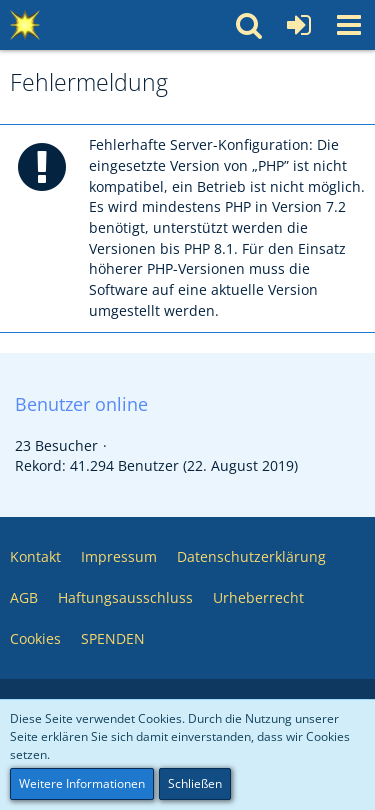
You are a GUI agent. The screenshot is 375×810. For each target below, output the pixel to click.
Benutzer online (81, 404)
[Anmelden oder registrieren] (299, 25)
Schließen (195, 783)
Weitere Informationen (82, 783)
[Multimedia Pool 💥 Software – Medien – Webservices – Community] (25, 25)
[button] (349, 25)
